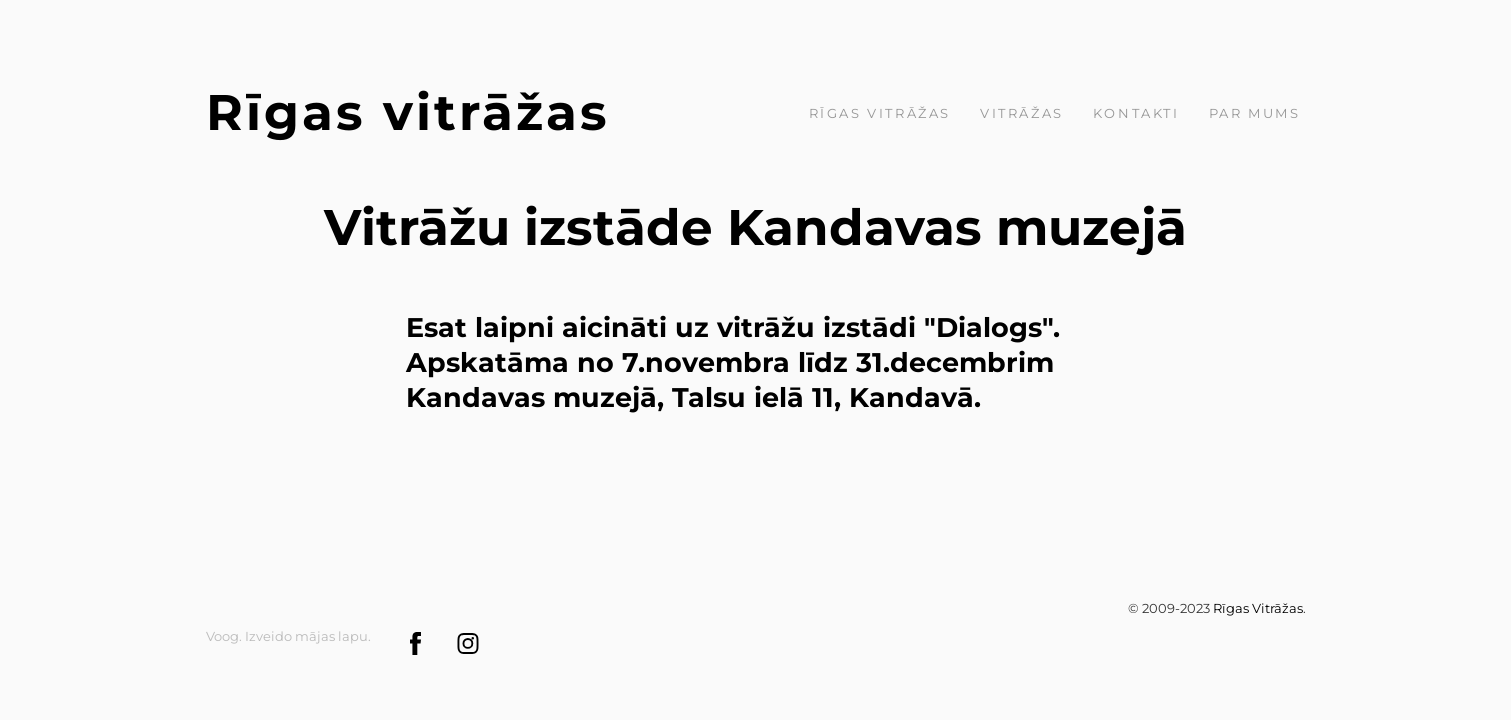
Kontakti (1136, 113)
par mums (1255, 113)
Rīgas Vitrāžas (880, 113)
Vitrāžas (1022, 113)
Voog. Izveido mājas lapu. (288, 636)
